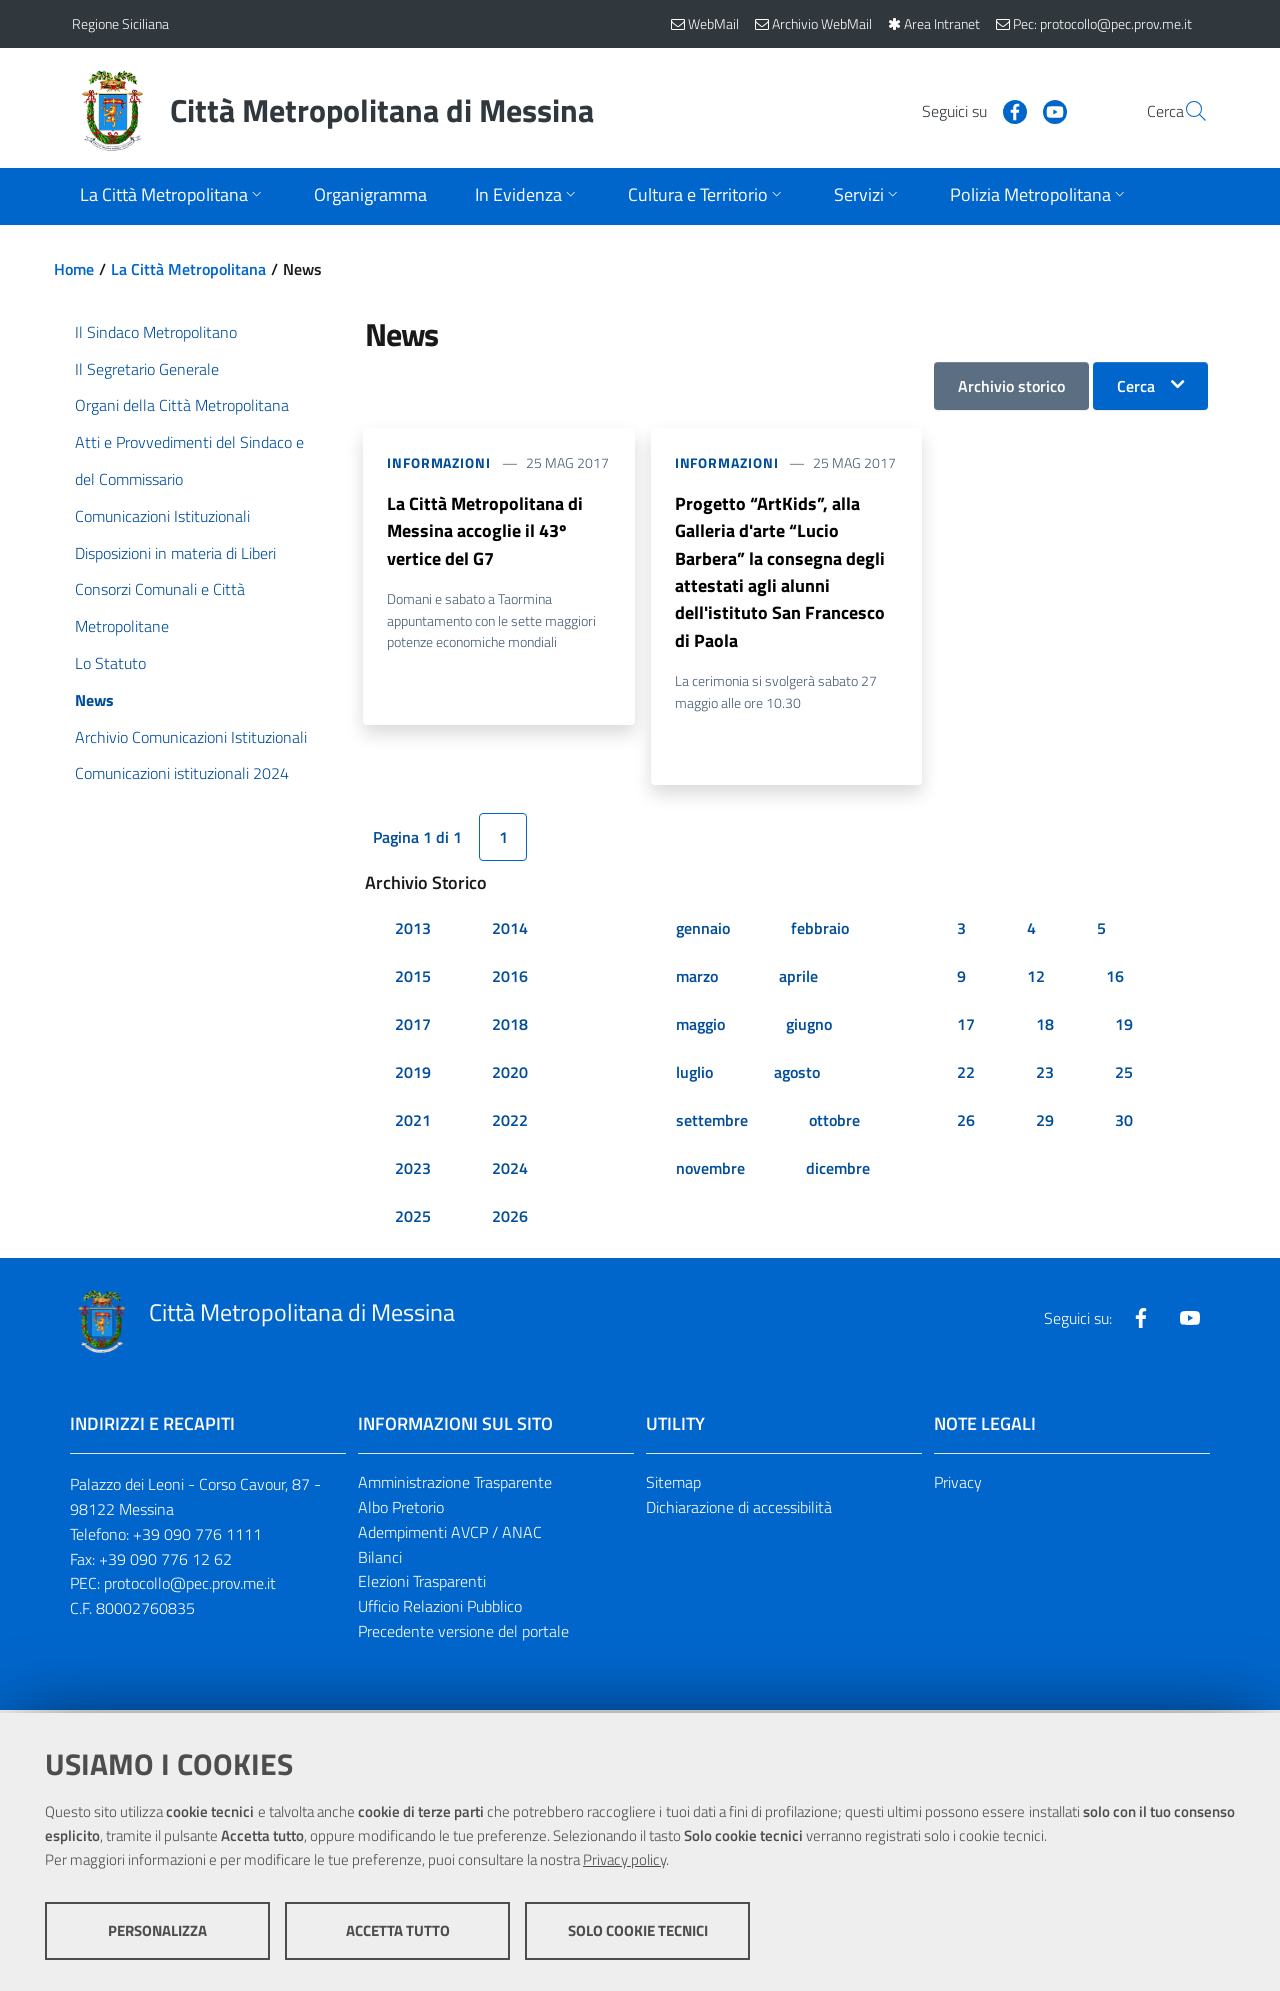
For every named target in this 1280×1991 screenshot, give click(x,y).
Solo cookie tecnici (638, 1931)
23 (1045, 1076)
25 (1124, 1076)
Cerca (1136, 386)
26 (966, 1124)
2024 (510, 1172)
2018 (510, 1028)
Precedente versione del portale (463, 1635)
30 (1124, 1124)
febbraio (820, 932)
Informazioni (439, 462)
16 (1115, 980)
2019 (413, 1076)
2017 (413, 1028)
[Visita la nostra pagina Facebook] (967, 110)
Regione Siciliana (120, 23)
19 (1124, 1028)
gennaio (703, 932)
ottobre (834, 1124)
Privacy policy (624, 1860)
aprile (798, 980)
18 (1045, 1028)
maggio (700, 1028)
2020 (510, 1076)
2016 (510, 980)
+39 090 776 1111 (197, 1538)
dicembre (838, 1172)
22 (966, 1076)
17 (966, 1028)
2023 (413, 1172)
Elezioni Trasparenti (422, 1586)
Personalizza (157, 1931)
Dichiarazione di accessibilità (739, 1511)
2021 (413, 1124)
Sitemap (673, 1486)
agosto (797, 1076)
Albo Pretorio (401, 1511)
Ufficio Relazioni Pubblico (440, 1610)
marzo (697, 980)
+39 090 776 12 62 (165, 1563)
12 (1036, 980)
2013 (413, 932)
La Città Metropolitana (188, 269)
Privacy (958, 1486)
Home (74, 269)
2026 (510, 1220)
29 (1045, 1124)
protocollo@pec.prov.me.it (190, 1588)
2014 (510, 932)
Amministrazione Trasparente (455, 1486)
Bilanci (380, 1561)
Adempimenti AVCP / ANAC (450, 1536)
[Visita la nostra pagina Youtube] (1007, 110)
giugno (809, 1028)
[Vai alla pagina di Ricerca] (1184, 111)
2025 (413, 1220)
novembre (710, 1172)
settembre (712, 1124)
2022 (510, 1124)
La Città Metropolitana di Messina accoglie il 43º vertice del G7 (485, 531)
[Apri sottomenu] (173, 196)
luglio (694, 1076)
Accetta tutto (398, 1931)
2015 (413, 980)
